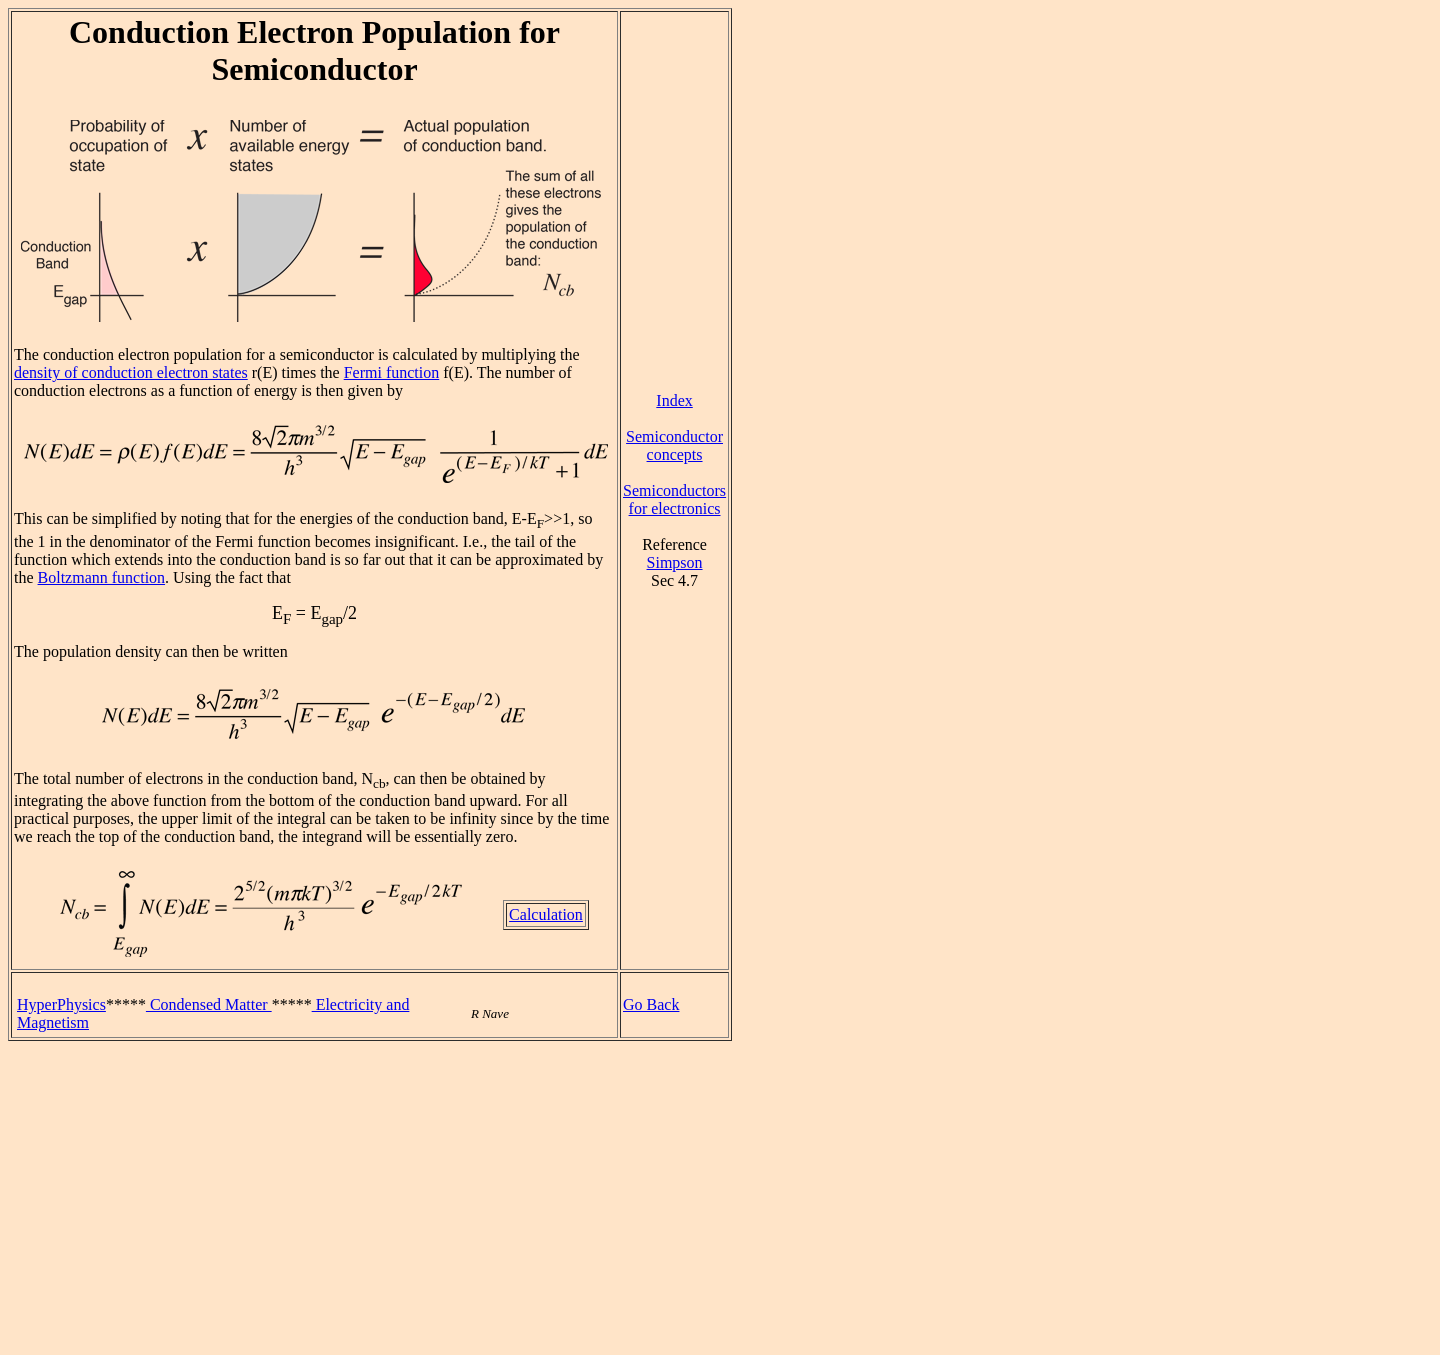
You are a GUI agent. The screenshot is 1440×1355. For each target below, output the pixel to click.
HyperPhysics (61, 1004)
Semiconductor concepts (674, 445)
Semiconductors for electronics (674, 499)
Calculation (546, 914)
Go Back (651, 1004)
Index (674, 400)
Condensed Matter (209, 1004)
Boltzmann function (102, 577)
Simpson (675, 562)
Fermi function (392, 372)
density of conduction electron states (131, 372)
